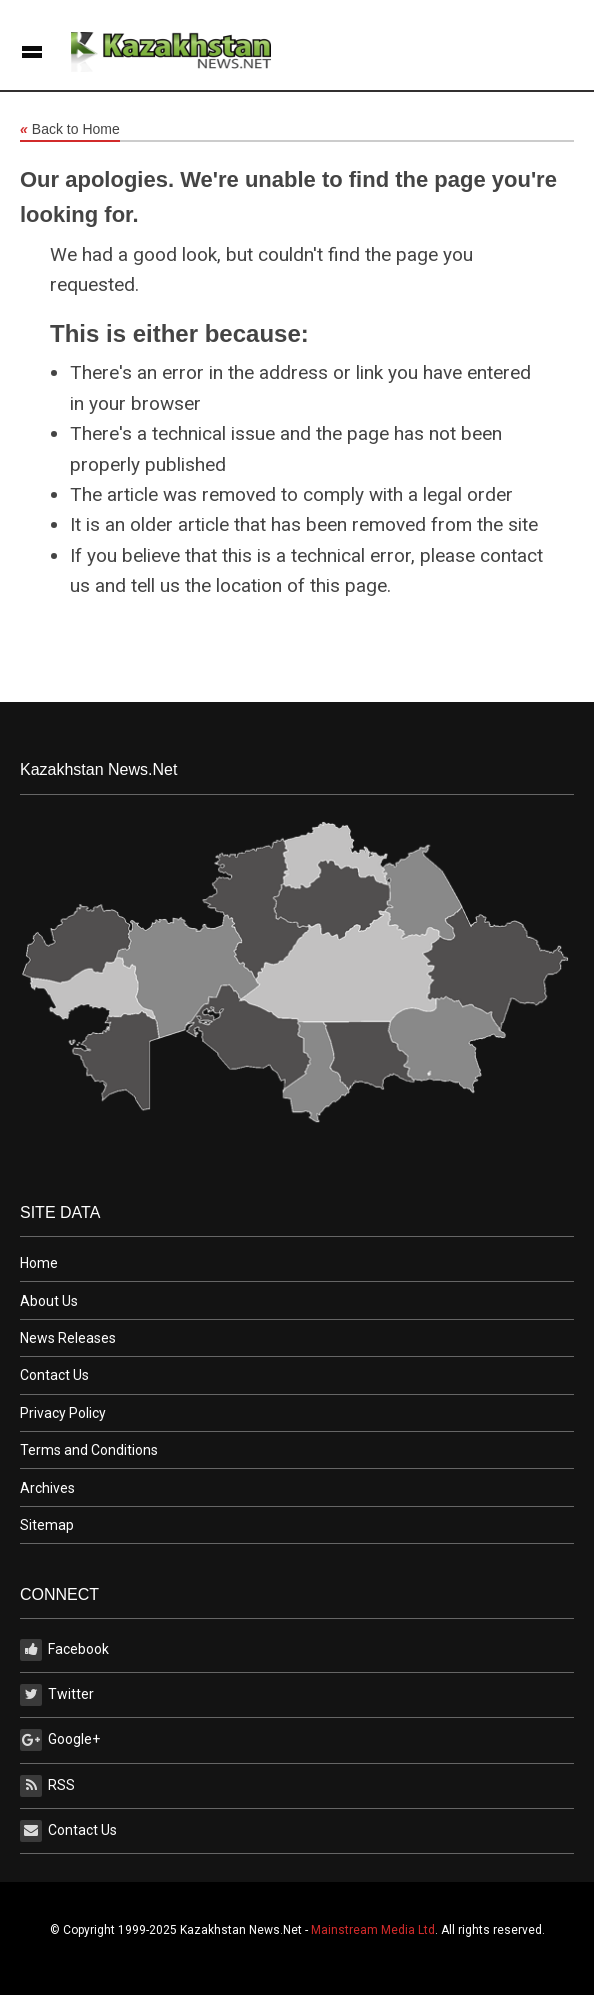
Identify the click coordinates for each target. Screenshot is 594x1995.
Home (39, 1263)
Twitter (57, 1695)
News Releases (68, 1338)
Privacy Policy (63, 1413)
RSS (47, 1786)
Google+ (60, 1740)
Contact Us (54, 1375)
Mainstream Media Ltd (373, 1930)
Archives (47, 1488)
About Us (49, 1301)
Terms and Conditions (89, 1450)
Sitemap (47, 1525)
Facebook (64, 1650)
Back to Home (70, 130)
